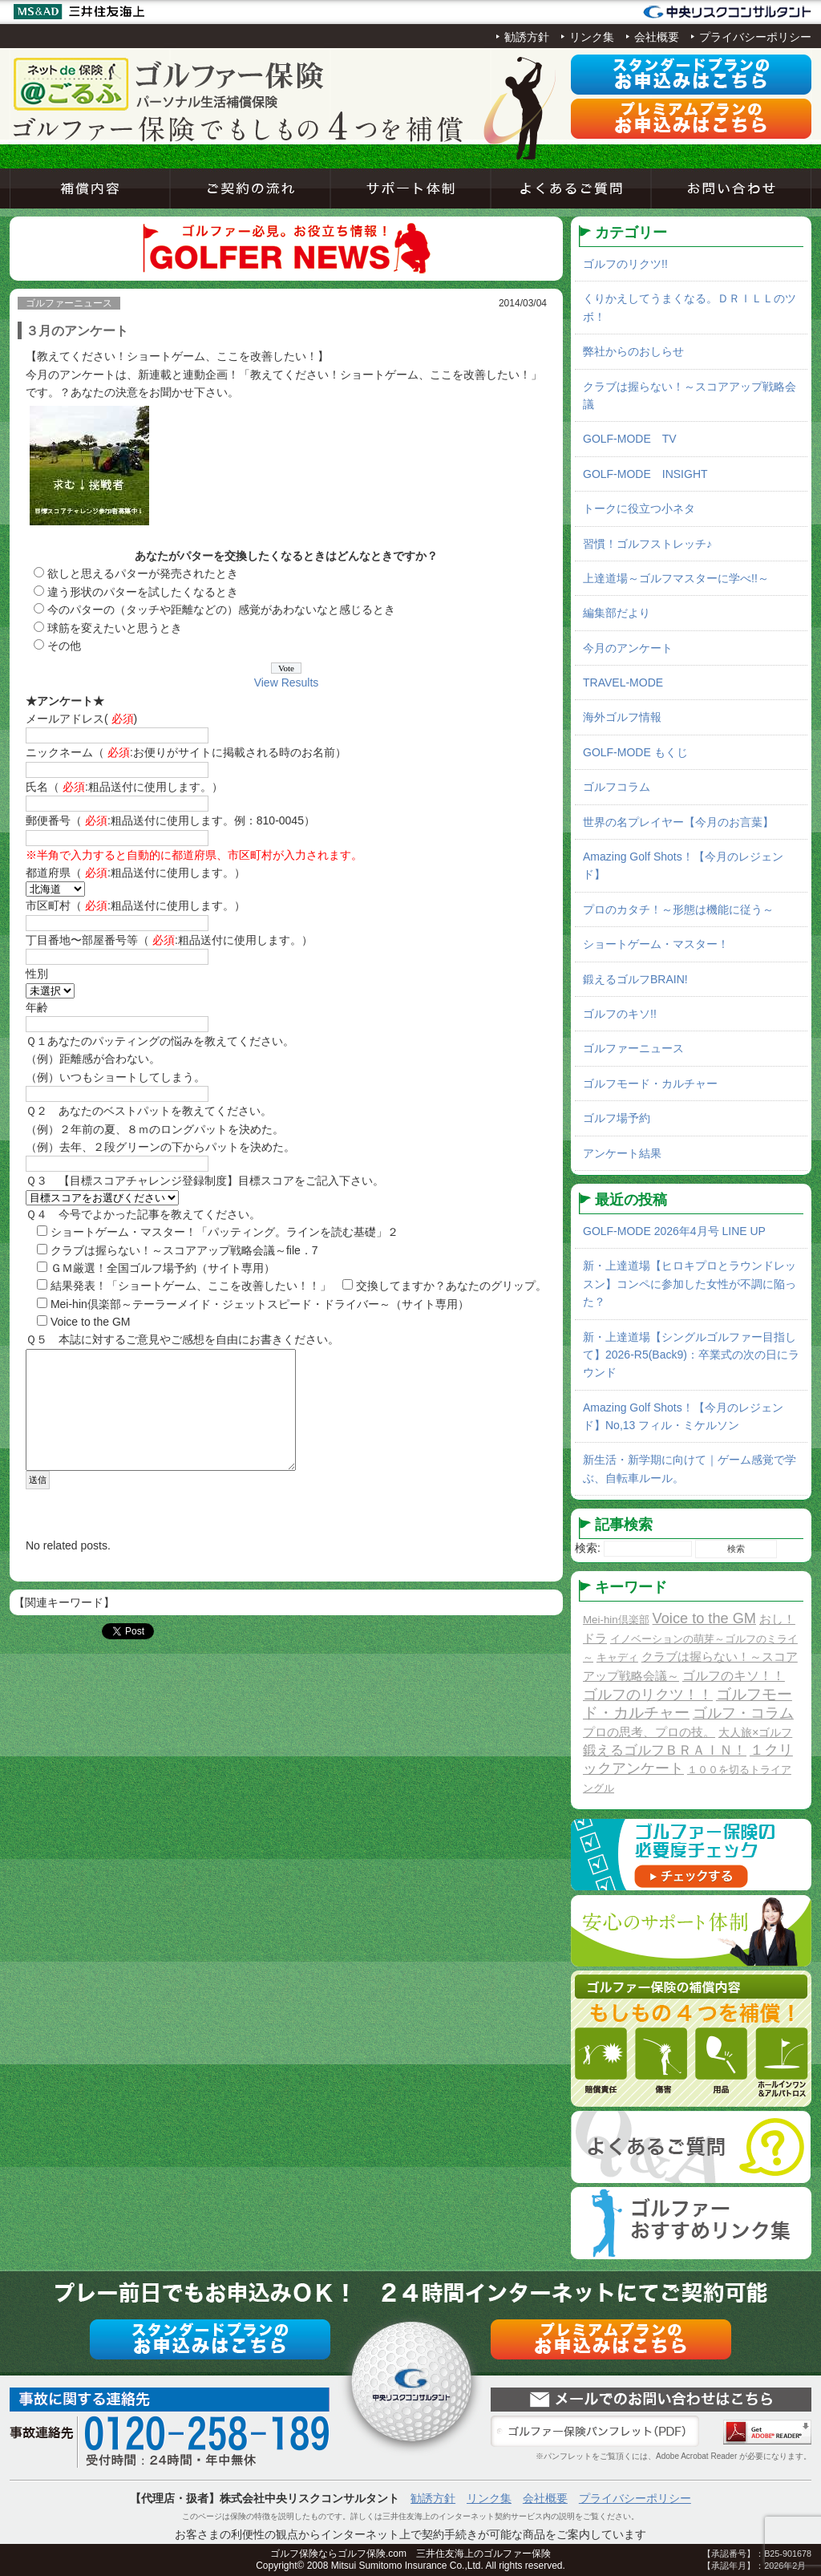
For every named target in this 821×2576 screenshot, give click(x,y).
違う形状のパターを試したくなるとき (142, 591)
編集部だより (616, 612)
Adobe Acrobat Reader (767, 2432)
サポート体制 (410, 188)
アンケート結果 (622, 1153)
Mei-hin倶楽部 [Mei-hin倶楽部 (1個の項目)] (616, 1620)
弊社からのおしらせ (633, 351)
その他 (64, 645)
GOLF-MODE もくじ (635, 752)
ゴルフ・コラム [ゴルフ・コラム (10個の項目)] (743, 1713)
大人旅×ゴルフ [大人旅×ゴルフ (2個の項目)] (755, 1732)
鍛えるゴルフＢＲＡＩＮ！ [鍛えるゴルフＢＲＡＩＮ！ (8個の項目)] (664, 1750)
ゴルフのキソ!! (620, 1013)
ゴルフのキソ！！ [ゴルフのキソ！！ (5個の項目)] (733, 1675)
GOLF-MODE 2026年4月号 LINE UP (674, 1231)
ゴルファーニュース (633, 1048)
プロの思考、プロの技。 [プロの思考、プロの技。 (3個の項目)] (649, 1732)
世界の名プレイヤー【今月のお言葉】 (678, 822)
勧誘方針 (526, 36)
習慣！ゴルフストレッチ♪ (647, 543)
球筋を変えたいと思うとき (114, 628)
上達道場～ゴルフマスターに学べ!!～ (676, 578)
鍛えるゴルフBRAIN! (635, 979)
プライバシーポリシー (755, 36)
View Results (286, 682)
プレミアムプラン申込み (691, 119)
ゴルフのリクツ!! (625, 263)
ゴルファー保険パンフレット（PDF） (595, 2432)
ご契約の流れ (250, 188)
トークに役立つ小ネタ (639, 508)
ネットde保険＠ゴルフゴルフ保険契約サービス (170, 84)
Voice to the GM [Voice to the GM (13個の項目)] (704, 1618)
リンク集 (591, 36)
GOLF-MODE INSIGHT (645, 474)
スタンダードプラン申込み (691, 75)
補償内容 (90, 188)
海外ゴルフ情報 (622, 717)
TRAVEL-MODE (623, 682)
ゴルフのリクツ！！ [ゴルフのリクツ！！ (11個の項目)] (648, 1695)
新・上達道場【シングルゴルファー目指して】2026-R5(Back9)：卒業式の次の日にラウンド (691, 1355)
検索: (588, 1547)
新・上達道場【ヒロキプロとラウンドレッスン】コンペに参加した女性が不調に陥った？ (689, 1283)
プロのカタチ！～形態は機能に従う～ (678, 909)
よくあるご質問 (571, 188)
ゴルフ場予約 (616, 1118)
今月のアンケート (628, 648)
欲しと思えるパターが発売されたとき (142, 573)
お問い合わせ (731, 188)
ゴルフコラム (616, 786)
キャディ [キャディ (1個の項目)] (617, 1657)
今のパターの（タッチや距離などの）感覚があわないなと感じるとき (221, 609)
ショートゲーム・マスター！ (656, 944)
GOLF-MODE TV (630, 438)
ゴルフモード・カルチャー (650, 1083)
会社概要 (656, 36)
